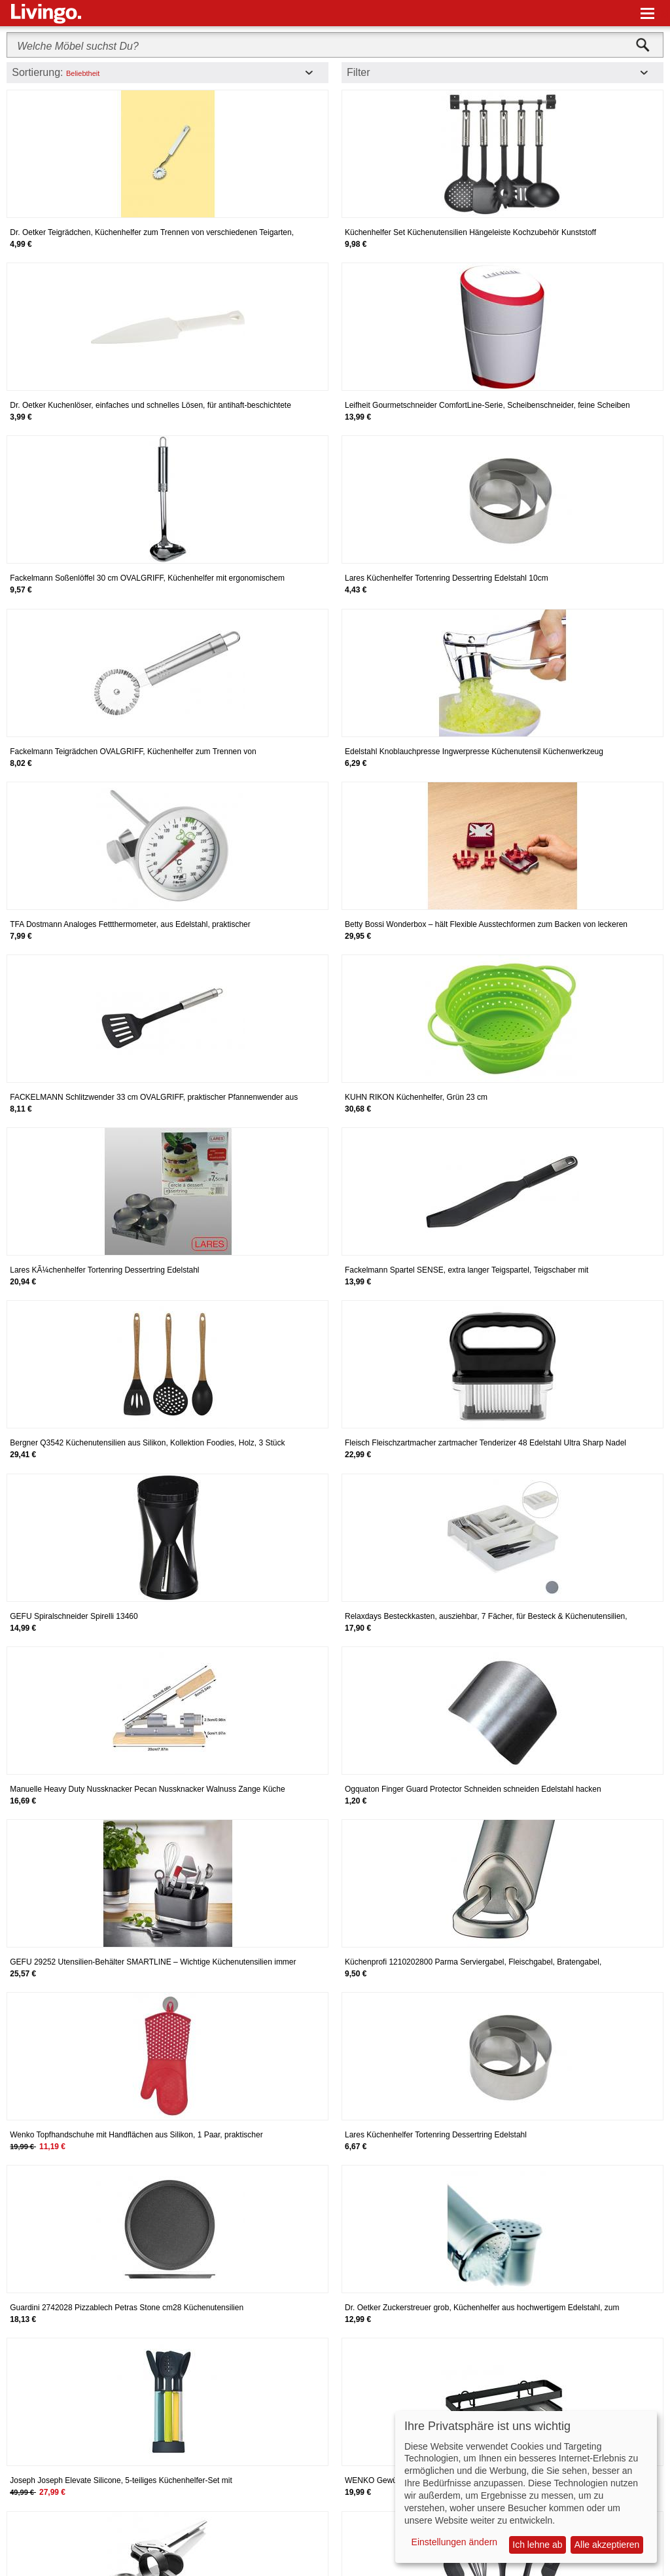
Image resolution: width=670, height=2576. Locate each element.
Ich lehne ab (537, 2544)
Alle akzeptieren (607, 2544)
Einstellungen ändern (455, 2542)
